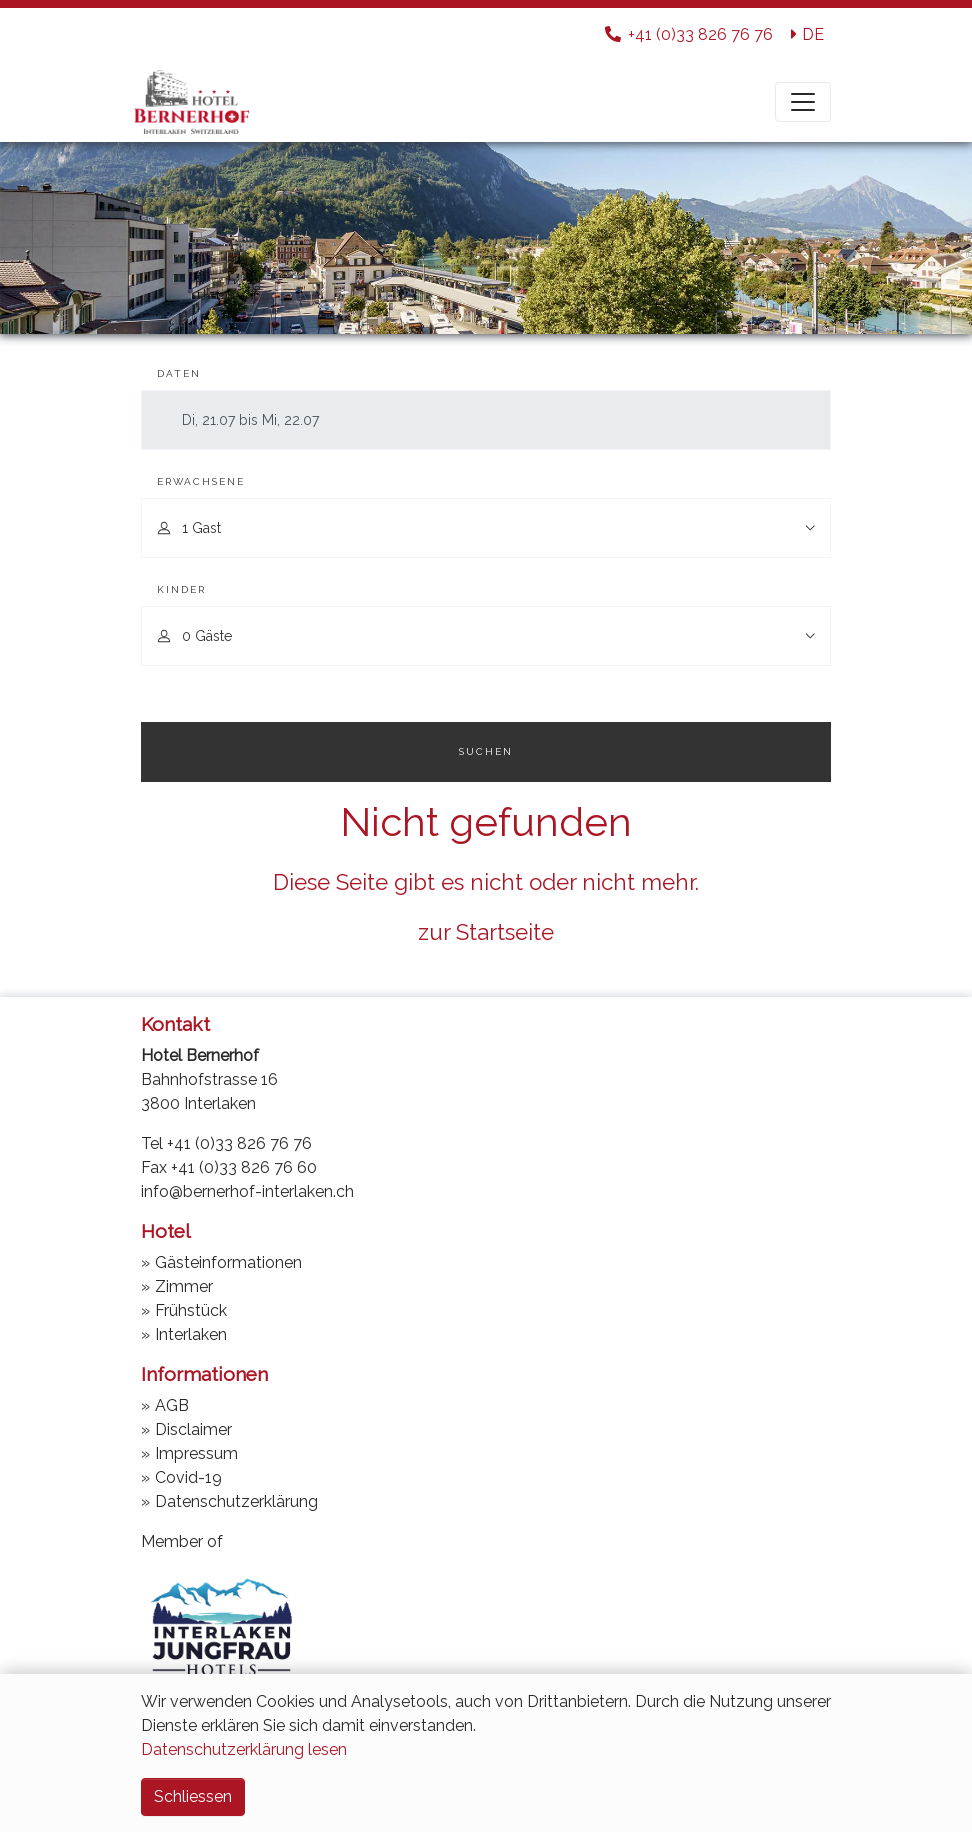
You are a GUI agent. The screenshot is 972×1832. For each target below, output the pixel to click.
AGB (172, 1405)
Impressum (196, 1453)
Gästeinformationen (228, 1262)
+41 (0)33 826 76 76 (239, 1143)
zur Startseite (486, 932)
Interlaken (191, 1334)
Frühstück (191, 1310)
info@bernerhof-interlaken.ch (247, 1191)
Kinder (181, 589)
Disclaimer (193, 1429)
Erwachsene (201, 481)
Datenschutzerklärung (236, 1501)
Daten (179, 373)
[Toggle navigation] (803, 102)
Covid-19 (188, 1477)
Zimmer (184, 1286)
